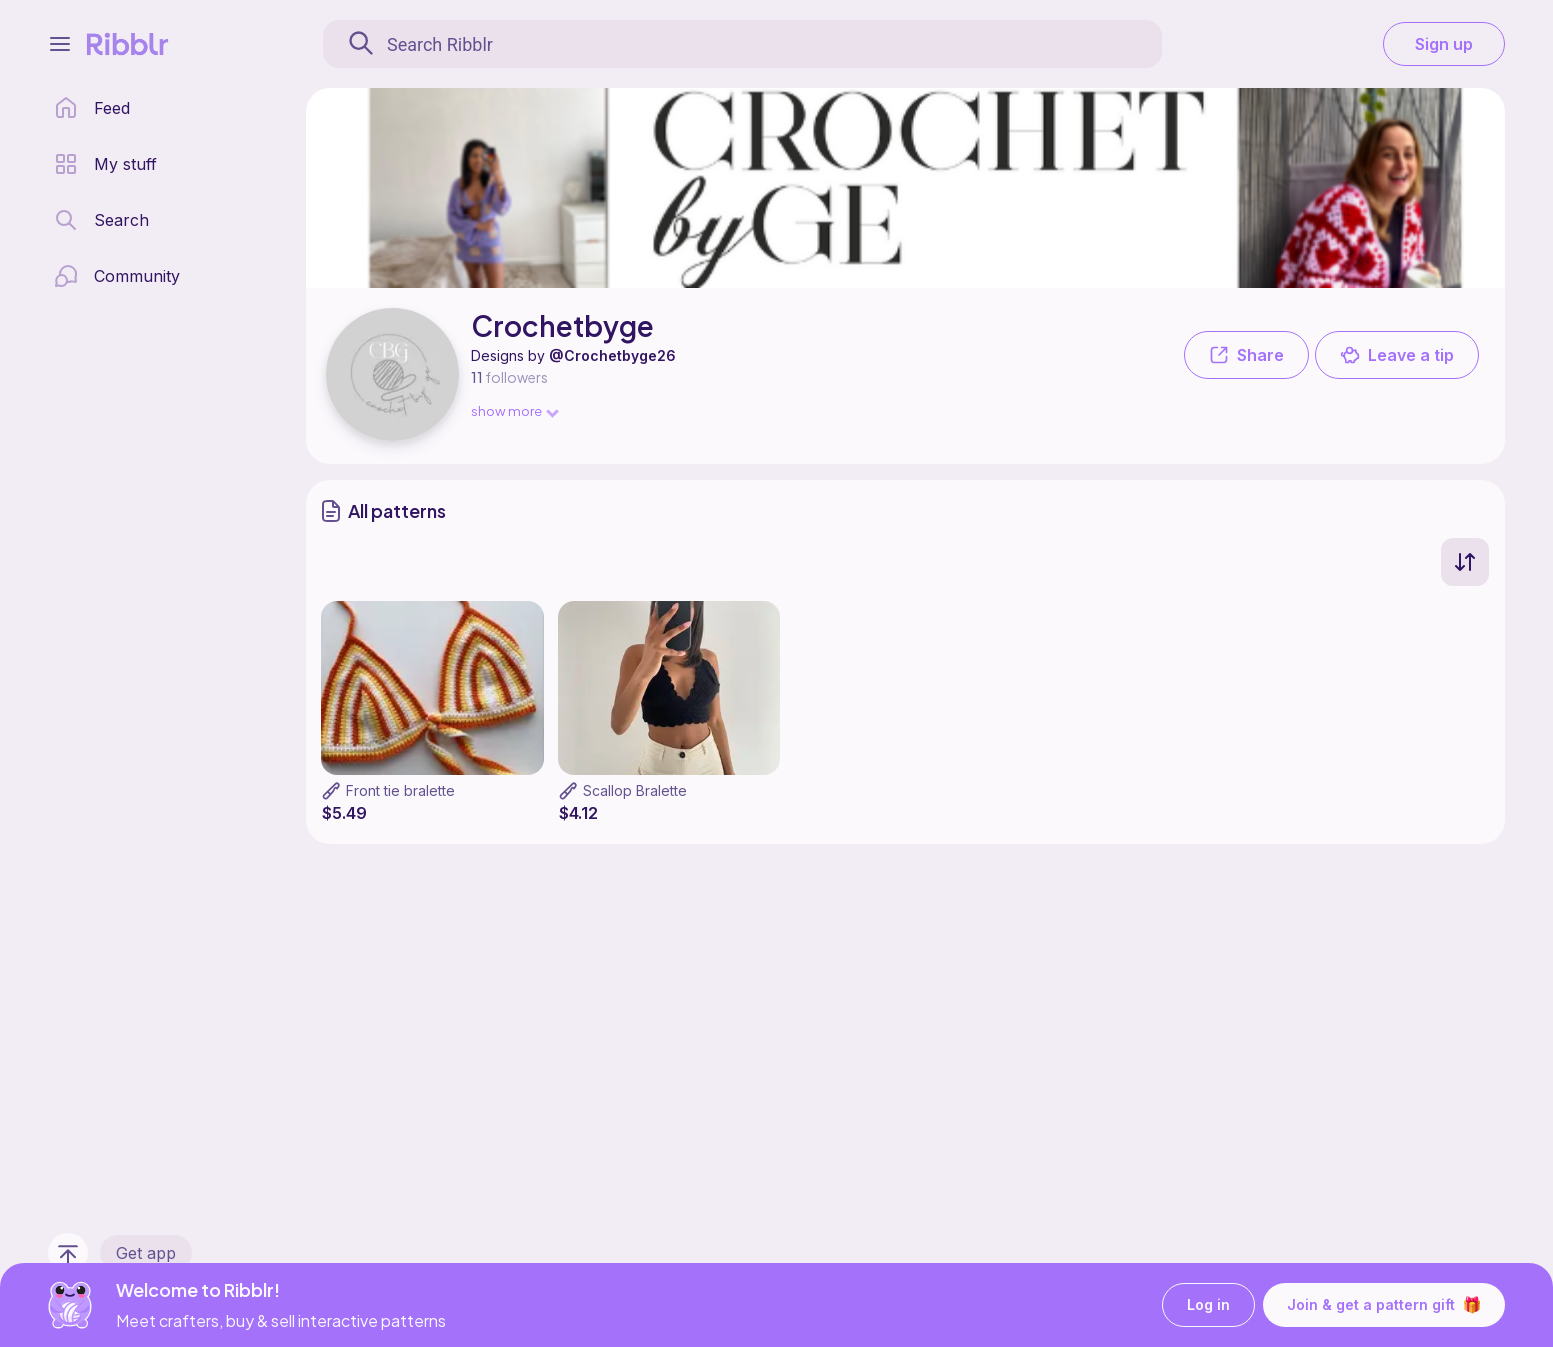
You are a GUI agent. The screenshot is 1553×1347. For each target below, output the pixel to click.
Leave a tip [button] (1397, 355)
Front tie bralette (400, 790)
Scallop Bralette (635, 790)
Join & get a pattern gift (1384, 1305)
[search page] (101, 220)
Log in (1208, 1305)
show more (514, 410)
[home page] (92, 108)
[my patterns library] (105, 164)
